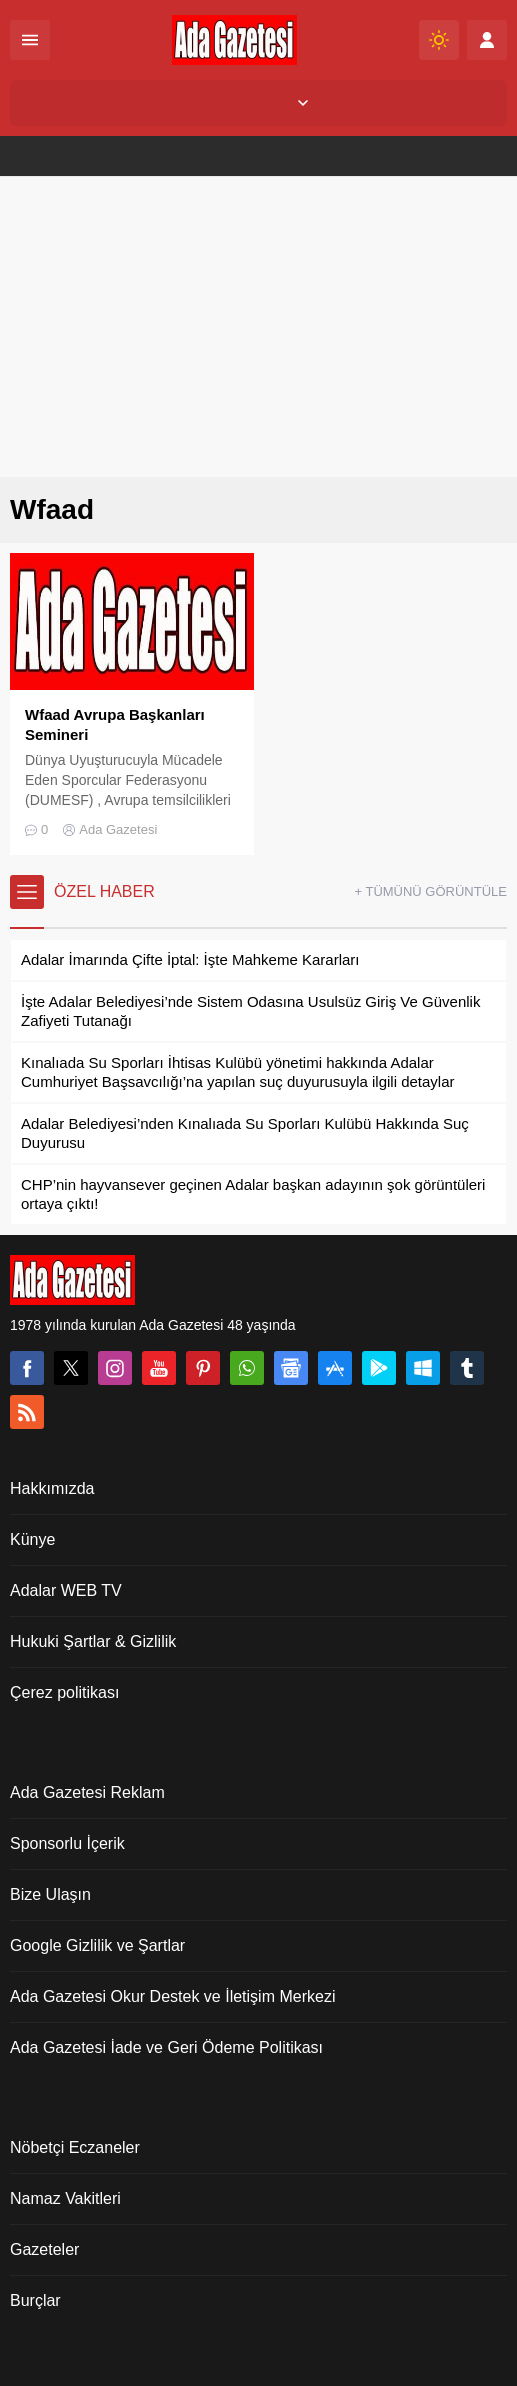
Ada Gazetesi (118, 829)
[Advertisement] (258, 327)
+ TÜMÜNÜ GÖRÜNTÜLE (430, 891)
